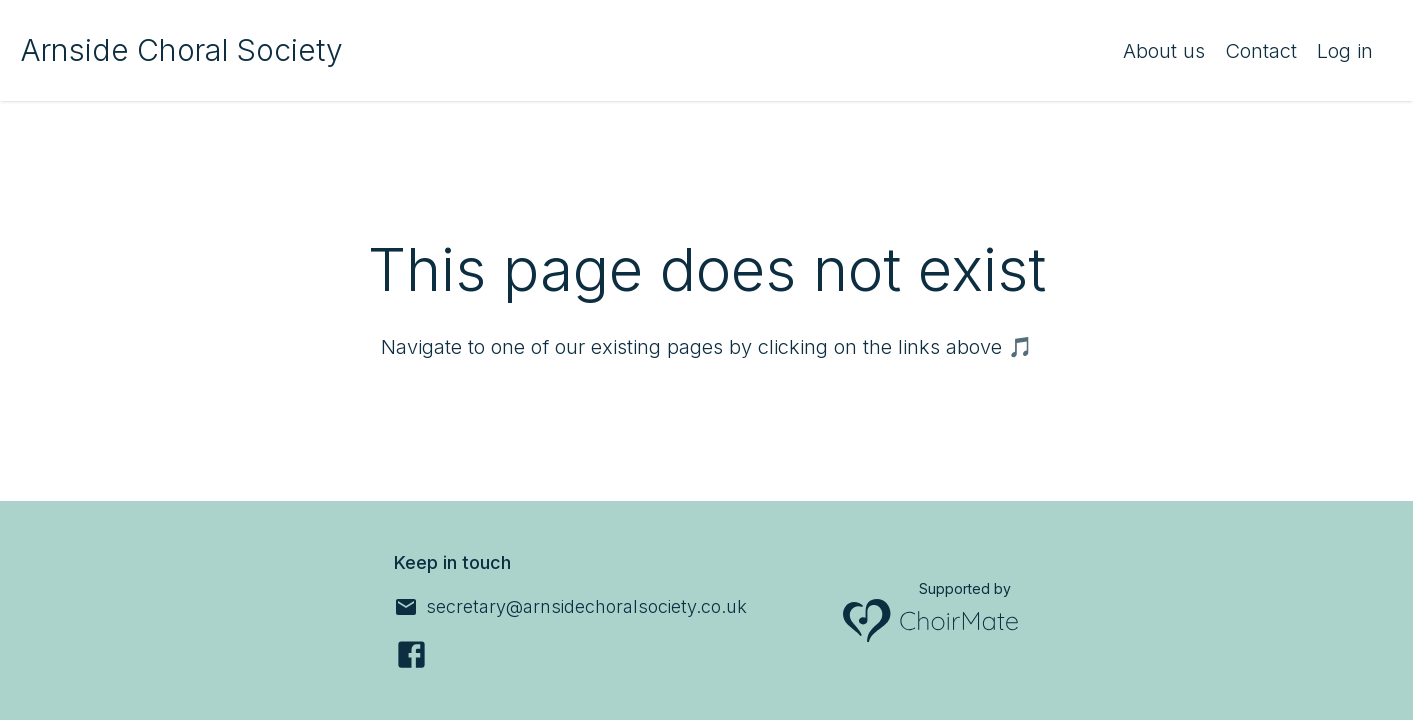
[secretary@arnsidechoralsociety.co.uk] (570, 607)
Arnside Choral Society (181, 50)
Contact (1261, 51)
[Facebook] (411, 654)
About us (1164, 51)
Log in (1345, 51)
